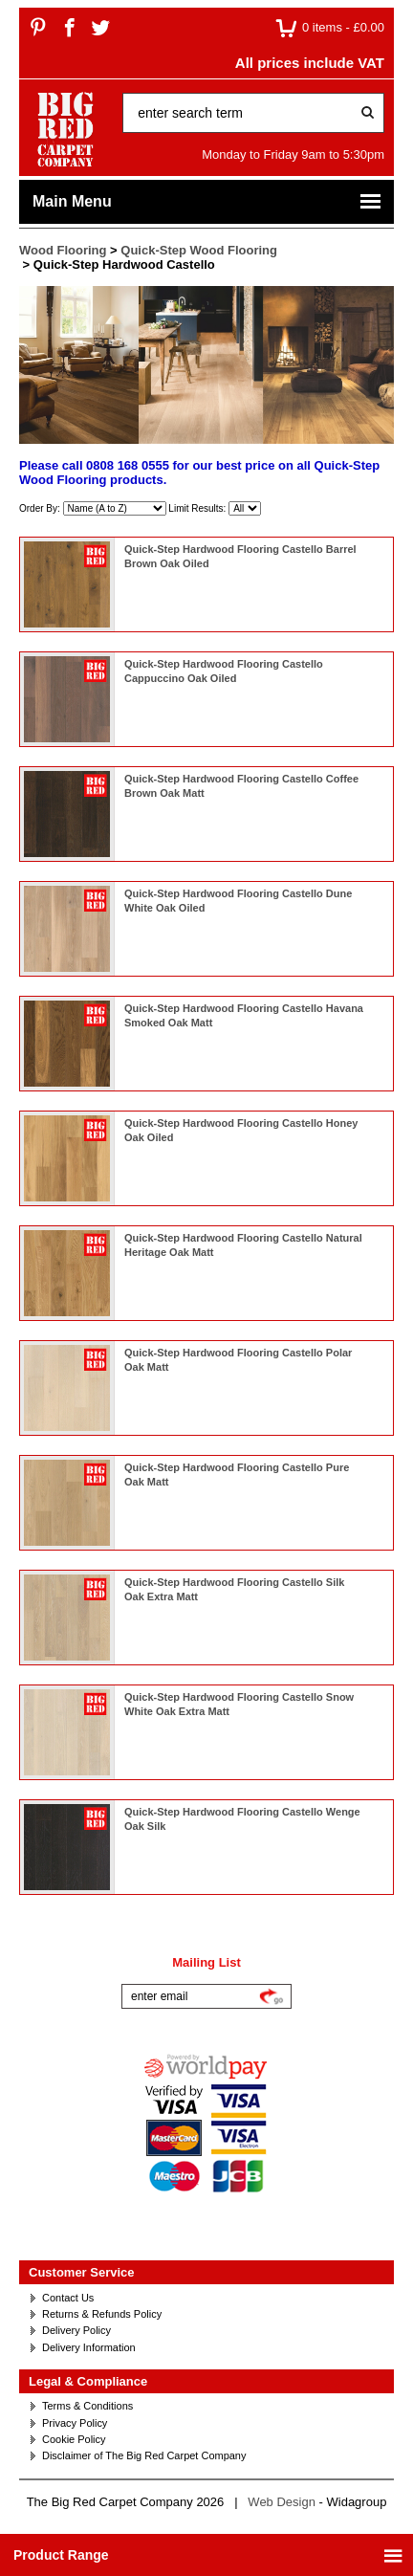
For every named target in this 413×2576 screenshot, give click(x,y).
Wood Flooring (62, 250)
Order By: (41, 508)
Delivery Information (89, 2347)
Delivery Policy (76, 2330)
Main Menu (207, 201)
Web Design (281, 2502)
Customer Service (82, 2272)
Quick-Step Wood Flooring (198, 250)
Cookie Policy (74, 2439)
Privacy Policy (74, 2423)
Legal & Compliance (88, 2381)
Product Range (208, 2555)
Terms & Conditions (87, 2405)
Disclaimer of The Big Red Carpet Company (144, 2455)
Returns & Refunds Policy (102, 2314)
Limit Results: (198, 508)
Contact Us (68, 2297)
